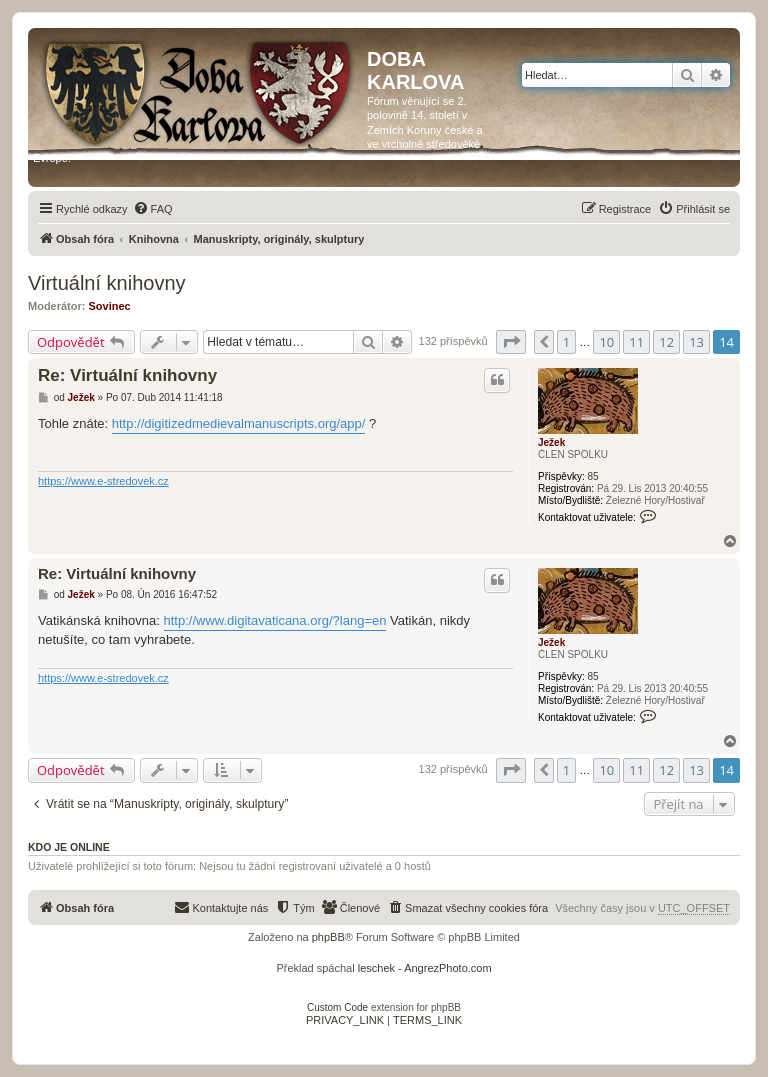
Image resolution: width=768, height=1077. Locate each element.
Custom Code (337, 1007)
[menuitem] (153, 209)
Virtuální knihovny (107, 283)
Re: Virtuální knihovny (127, 375)
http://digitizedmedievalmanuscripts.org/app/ (239, 423)
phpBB (328, 937)
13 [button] (696, 342)
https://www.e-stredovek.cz (103, 481)
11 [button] (636, 342)
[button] (511, 342)
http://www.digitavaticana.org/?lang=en (275, 620)
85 (592, 476)
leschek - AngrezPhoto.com (425, 968)
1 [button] (566, 342)
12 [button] (666, 342)
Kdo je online (69, 847)
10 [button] (606, 342)
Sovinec (110, 306)
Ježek (551, 442)
